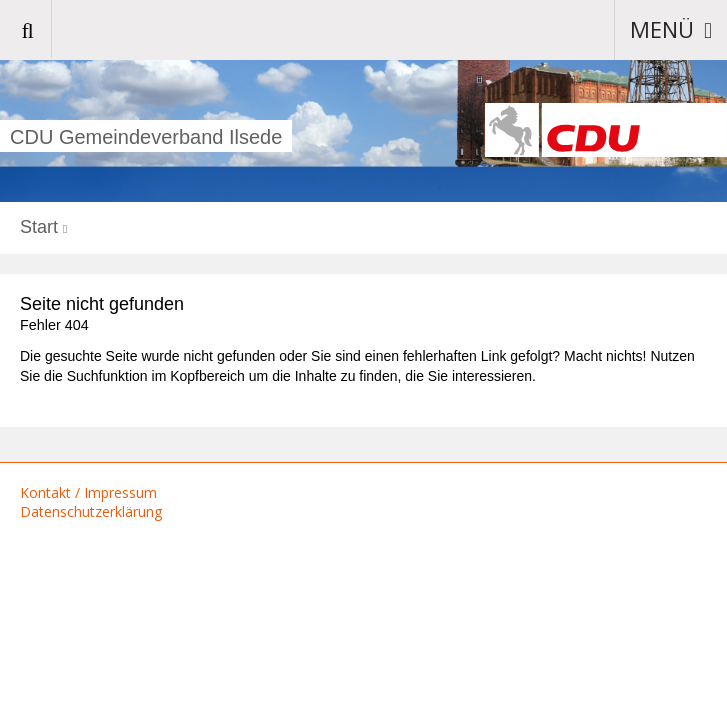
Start (39, 227)
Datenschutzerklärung (91, 511)
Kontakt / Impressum (88, 492)
